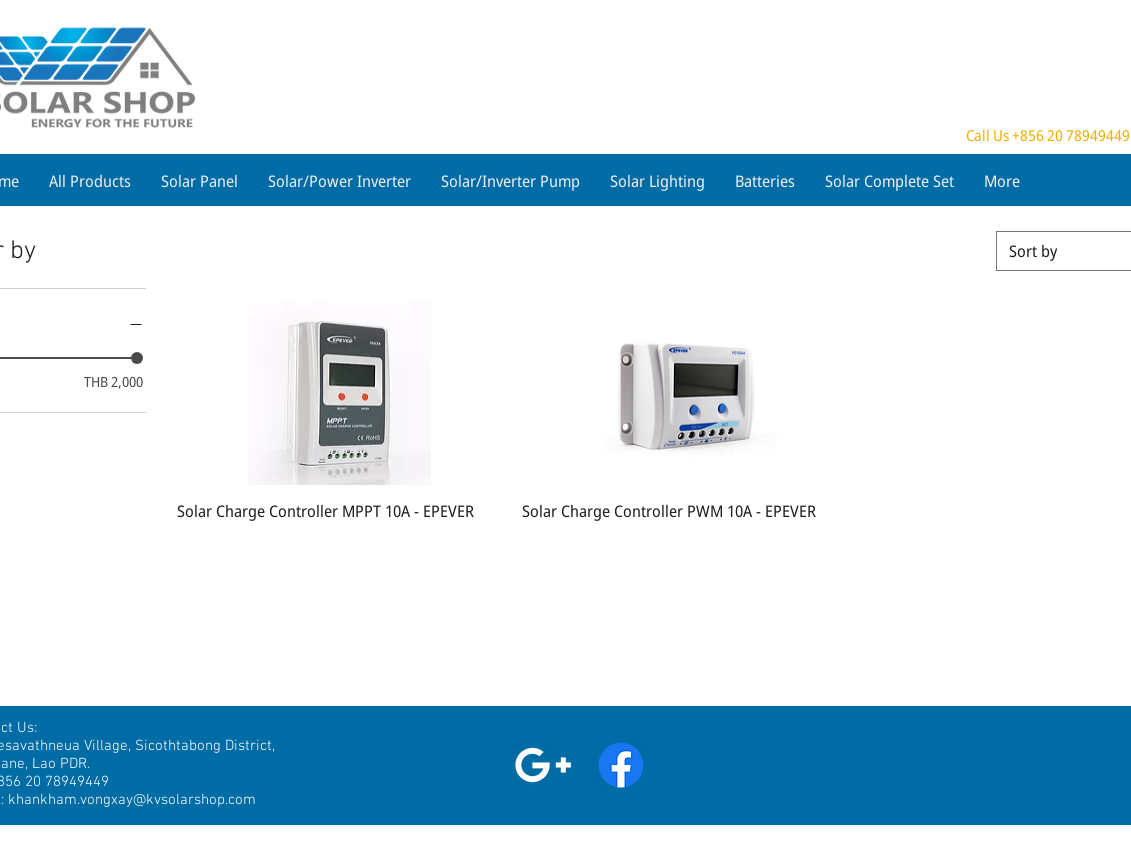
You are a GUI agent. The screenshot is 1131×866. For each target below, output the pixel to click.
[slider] (137, 358)
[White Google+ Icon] (543, 765)
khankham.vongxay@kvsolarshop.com (132, 800)
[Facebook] (621, 765)
